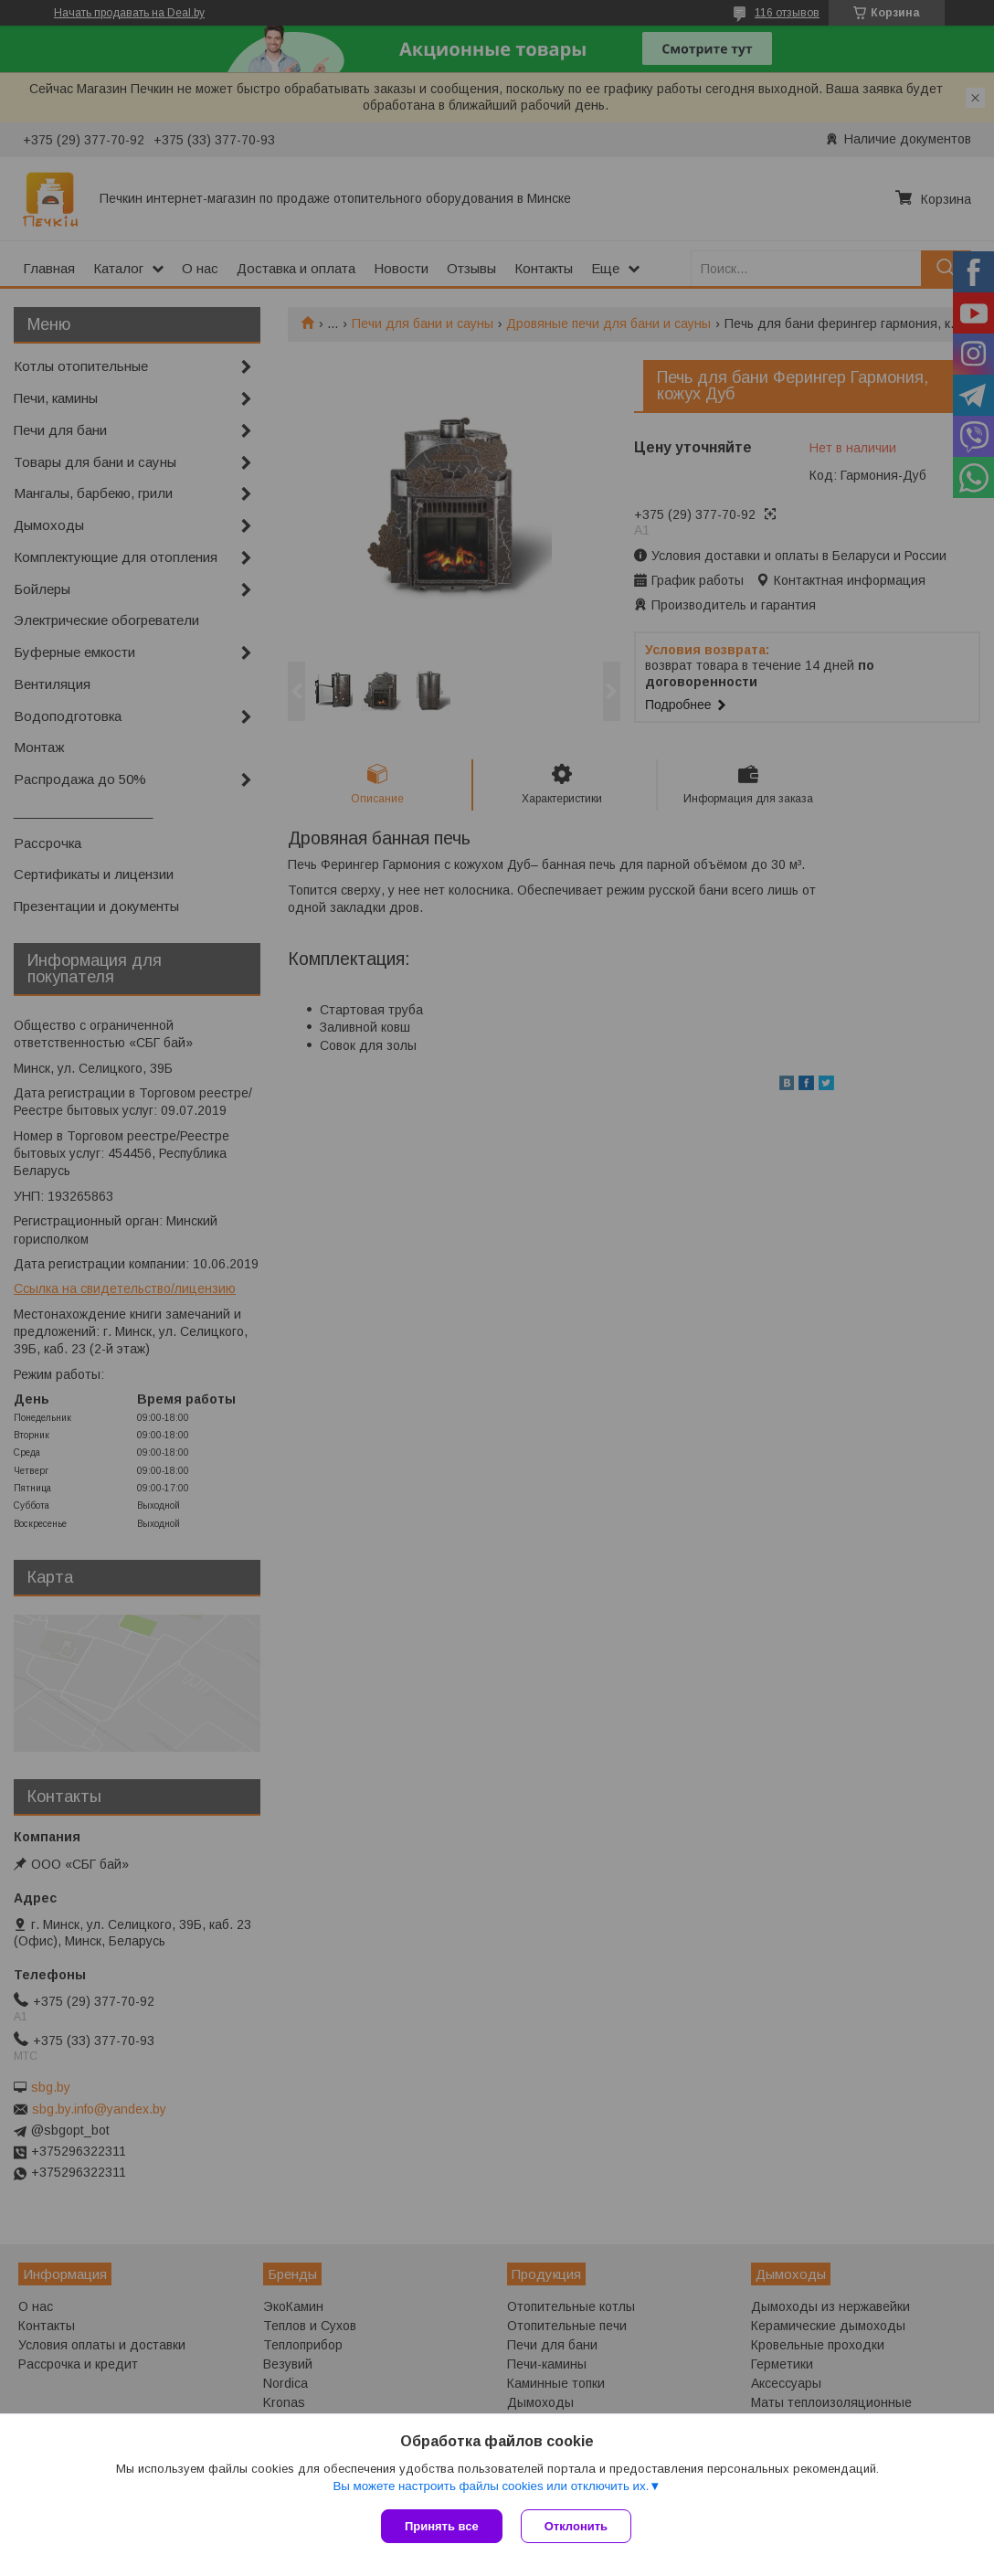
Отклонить (576, 2526)
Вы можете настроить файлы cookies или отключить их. (491, 2486)
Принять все (442, 2526)
